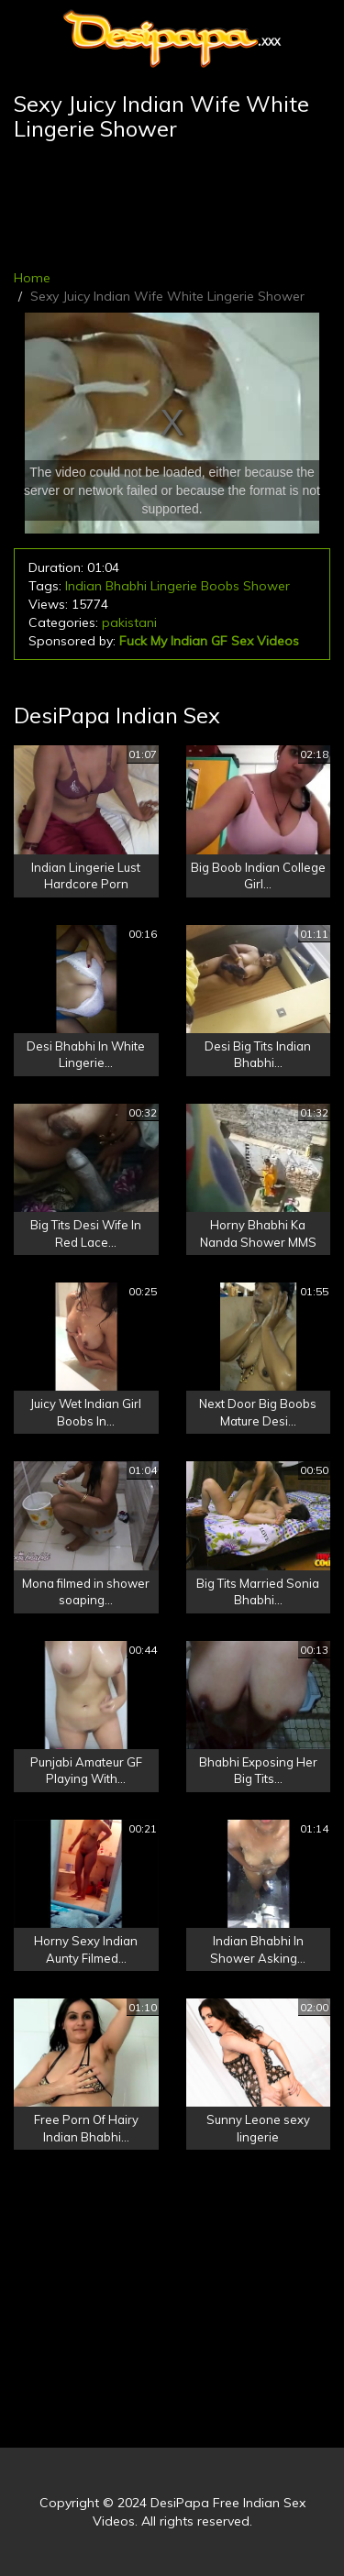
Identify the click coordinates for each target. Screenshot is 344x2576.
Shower (266, 586)
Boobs (220, 586)
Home (32, 278)
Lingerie (173, 586)
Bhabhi (126, 586)
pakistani (129, 622)
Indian (83, 586)
